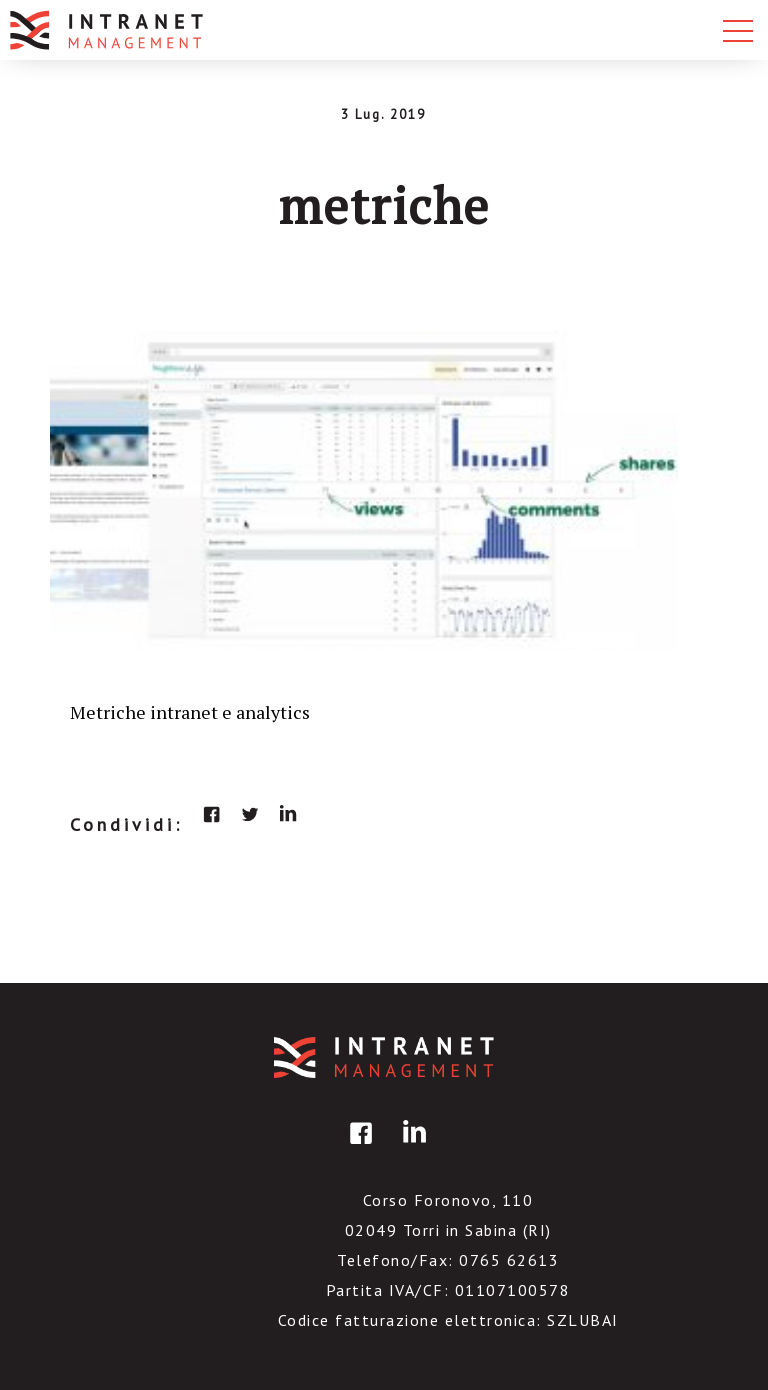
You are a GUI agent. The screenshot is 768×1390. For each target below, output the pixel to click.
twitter (250, 814)
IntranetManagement (384, 1057)
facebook (212, 814)
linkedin (288, 814)
